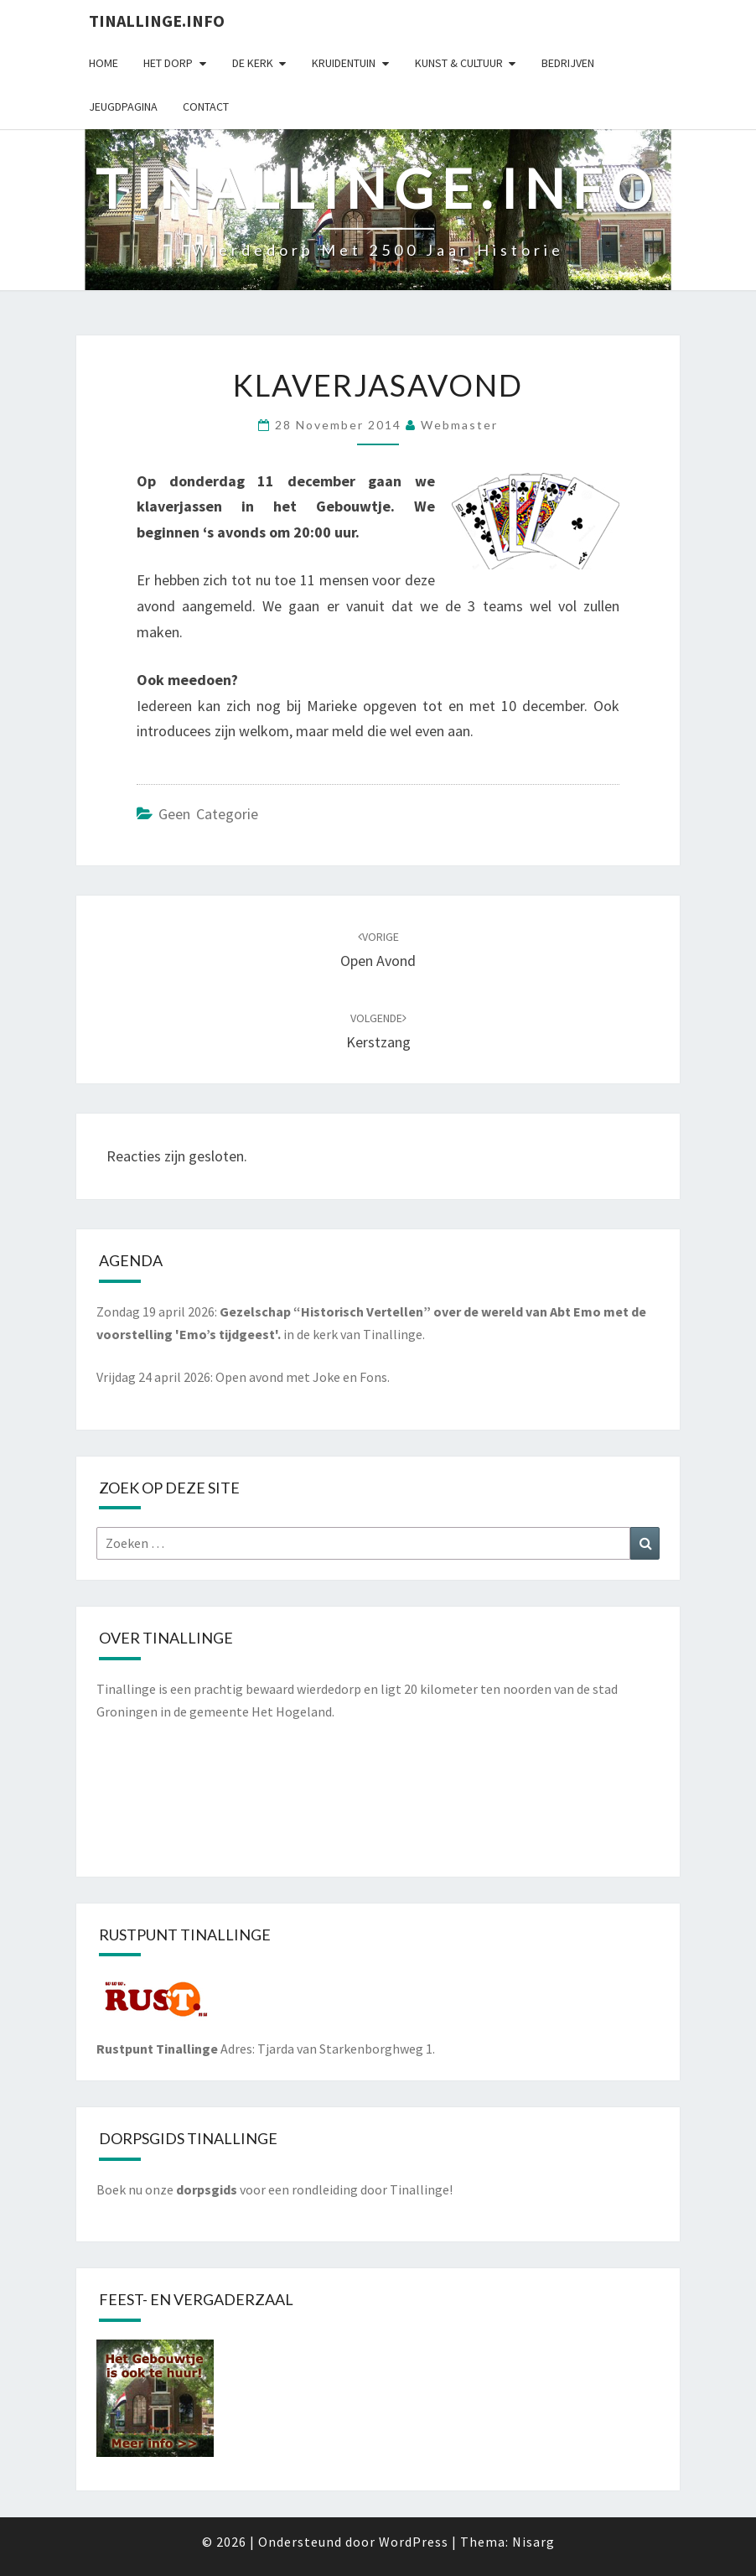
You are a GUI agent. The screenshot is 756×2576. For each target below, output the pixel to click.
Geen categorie (208, 813)
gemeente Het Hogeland (260, 1711)
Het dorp (168, 62)
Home (103, 62)
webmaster (459, 425)
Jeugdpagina (123, 106)
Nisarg (533, 2541)
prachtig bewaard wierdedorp (277, 1688)
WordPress (413, 2541)
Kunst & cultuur (459, 62)
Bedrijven (567, 62)
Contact (206, 106)
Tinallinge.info (157, 20)
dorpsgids (206, 2189)
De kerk (252, 62)
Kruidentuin (343, 62)
